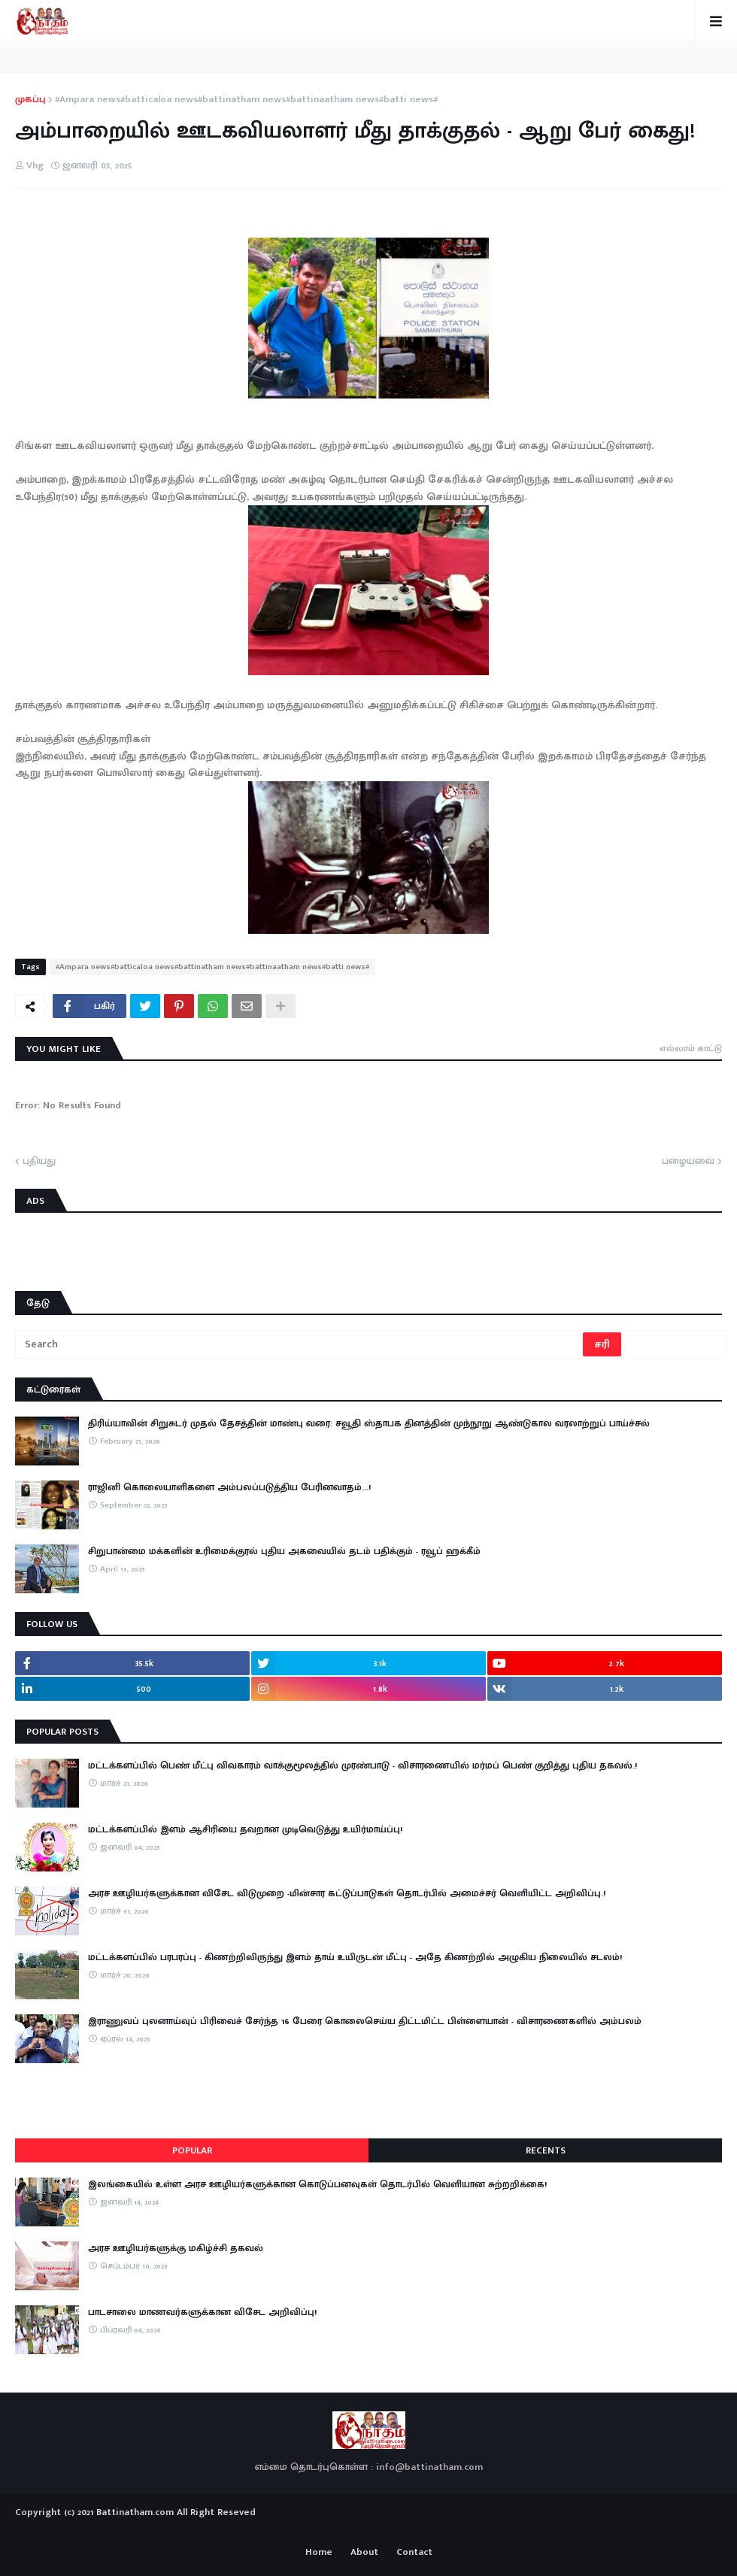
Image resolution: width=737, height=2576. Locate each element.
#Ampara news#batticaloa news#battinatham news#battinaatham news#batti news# (246, 100)
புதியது (39, 1161)
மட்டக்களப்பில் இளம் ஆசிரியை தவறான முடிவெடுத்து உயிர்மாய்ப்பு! (245, 1829)
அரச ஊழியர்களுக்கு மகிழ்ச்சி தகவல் (175, 2248)
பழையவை (688, 1161)
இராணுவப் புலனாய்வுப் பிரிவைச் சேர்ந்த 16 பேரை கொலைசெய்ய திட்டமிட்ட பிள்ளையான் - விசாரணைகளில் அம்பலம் (364, 2021)
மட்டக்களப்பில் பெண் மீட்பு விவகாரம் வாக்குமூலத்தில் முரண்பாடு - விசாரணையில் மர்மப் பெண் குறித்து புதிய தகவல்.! (362, 1765)
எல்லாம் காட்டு (691, 1048)
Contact (414, 2552)
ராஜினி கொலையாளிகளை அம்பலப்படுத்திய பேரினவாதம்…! (229, 1487)
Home (318, 2552)
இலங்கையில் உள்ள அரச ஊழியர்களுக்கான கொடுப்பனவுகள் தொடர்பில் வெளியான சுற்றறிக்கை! (317, 2184)
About (364, 2552)
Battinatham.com (135, 2512)
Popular (192, 2150)
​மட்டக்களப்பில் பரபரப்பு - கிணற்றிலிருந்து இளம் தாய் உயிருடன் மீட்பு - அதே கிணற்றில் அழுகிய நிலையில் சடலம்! (355, 1957)
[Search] (300, 1344)
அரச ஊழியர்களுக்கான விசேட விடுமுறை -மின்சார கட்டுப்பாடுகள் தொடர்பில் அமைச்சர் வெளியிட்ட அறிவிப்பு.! (346, 1893)
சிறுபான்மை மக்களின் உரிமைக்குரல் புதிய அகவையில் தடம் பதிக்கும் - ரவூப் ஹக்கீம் (284, 1551)
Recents (546, 2150)
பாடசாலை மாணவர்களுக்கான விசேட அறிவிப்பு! (202, 2312)
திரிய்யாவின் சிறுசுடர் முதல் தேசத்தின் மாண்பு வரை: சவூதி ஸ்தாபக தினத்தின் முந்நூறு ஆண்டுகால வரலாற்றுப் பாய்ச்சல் (369, 1423)
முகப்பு (30, 100)
